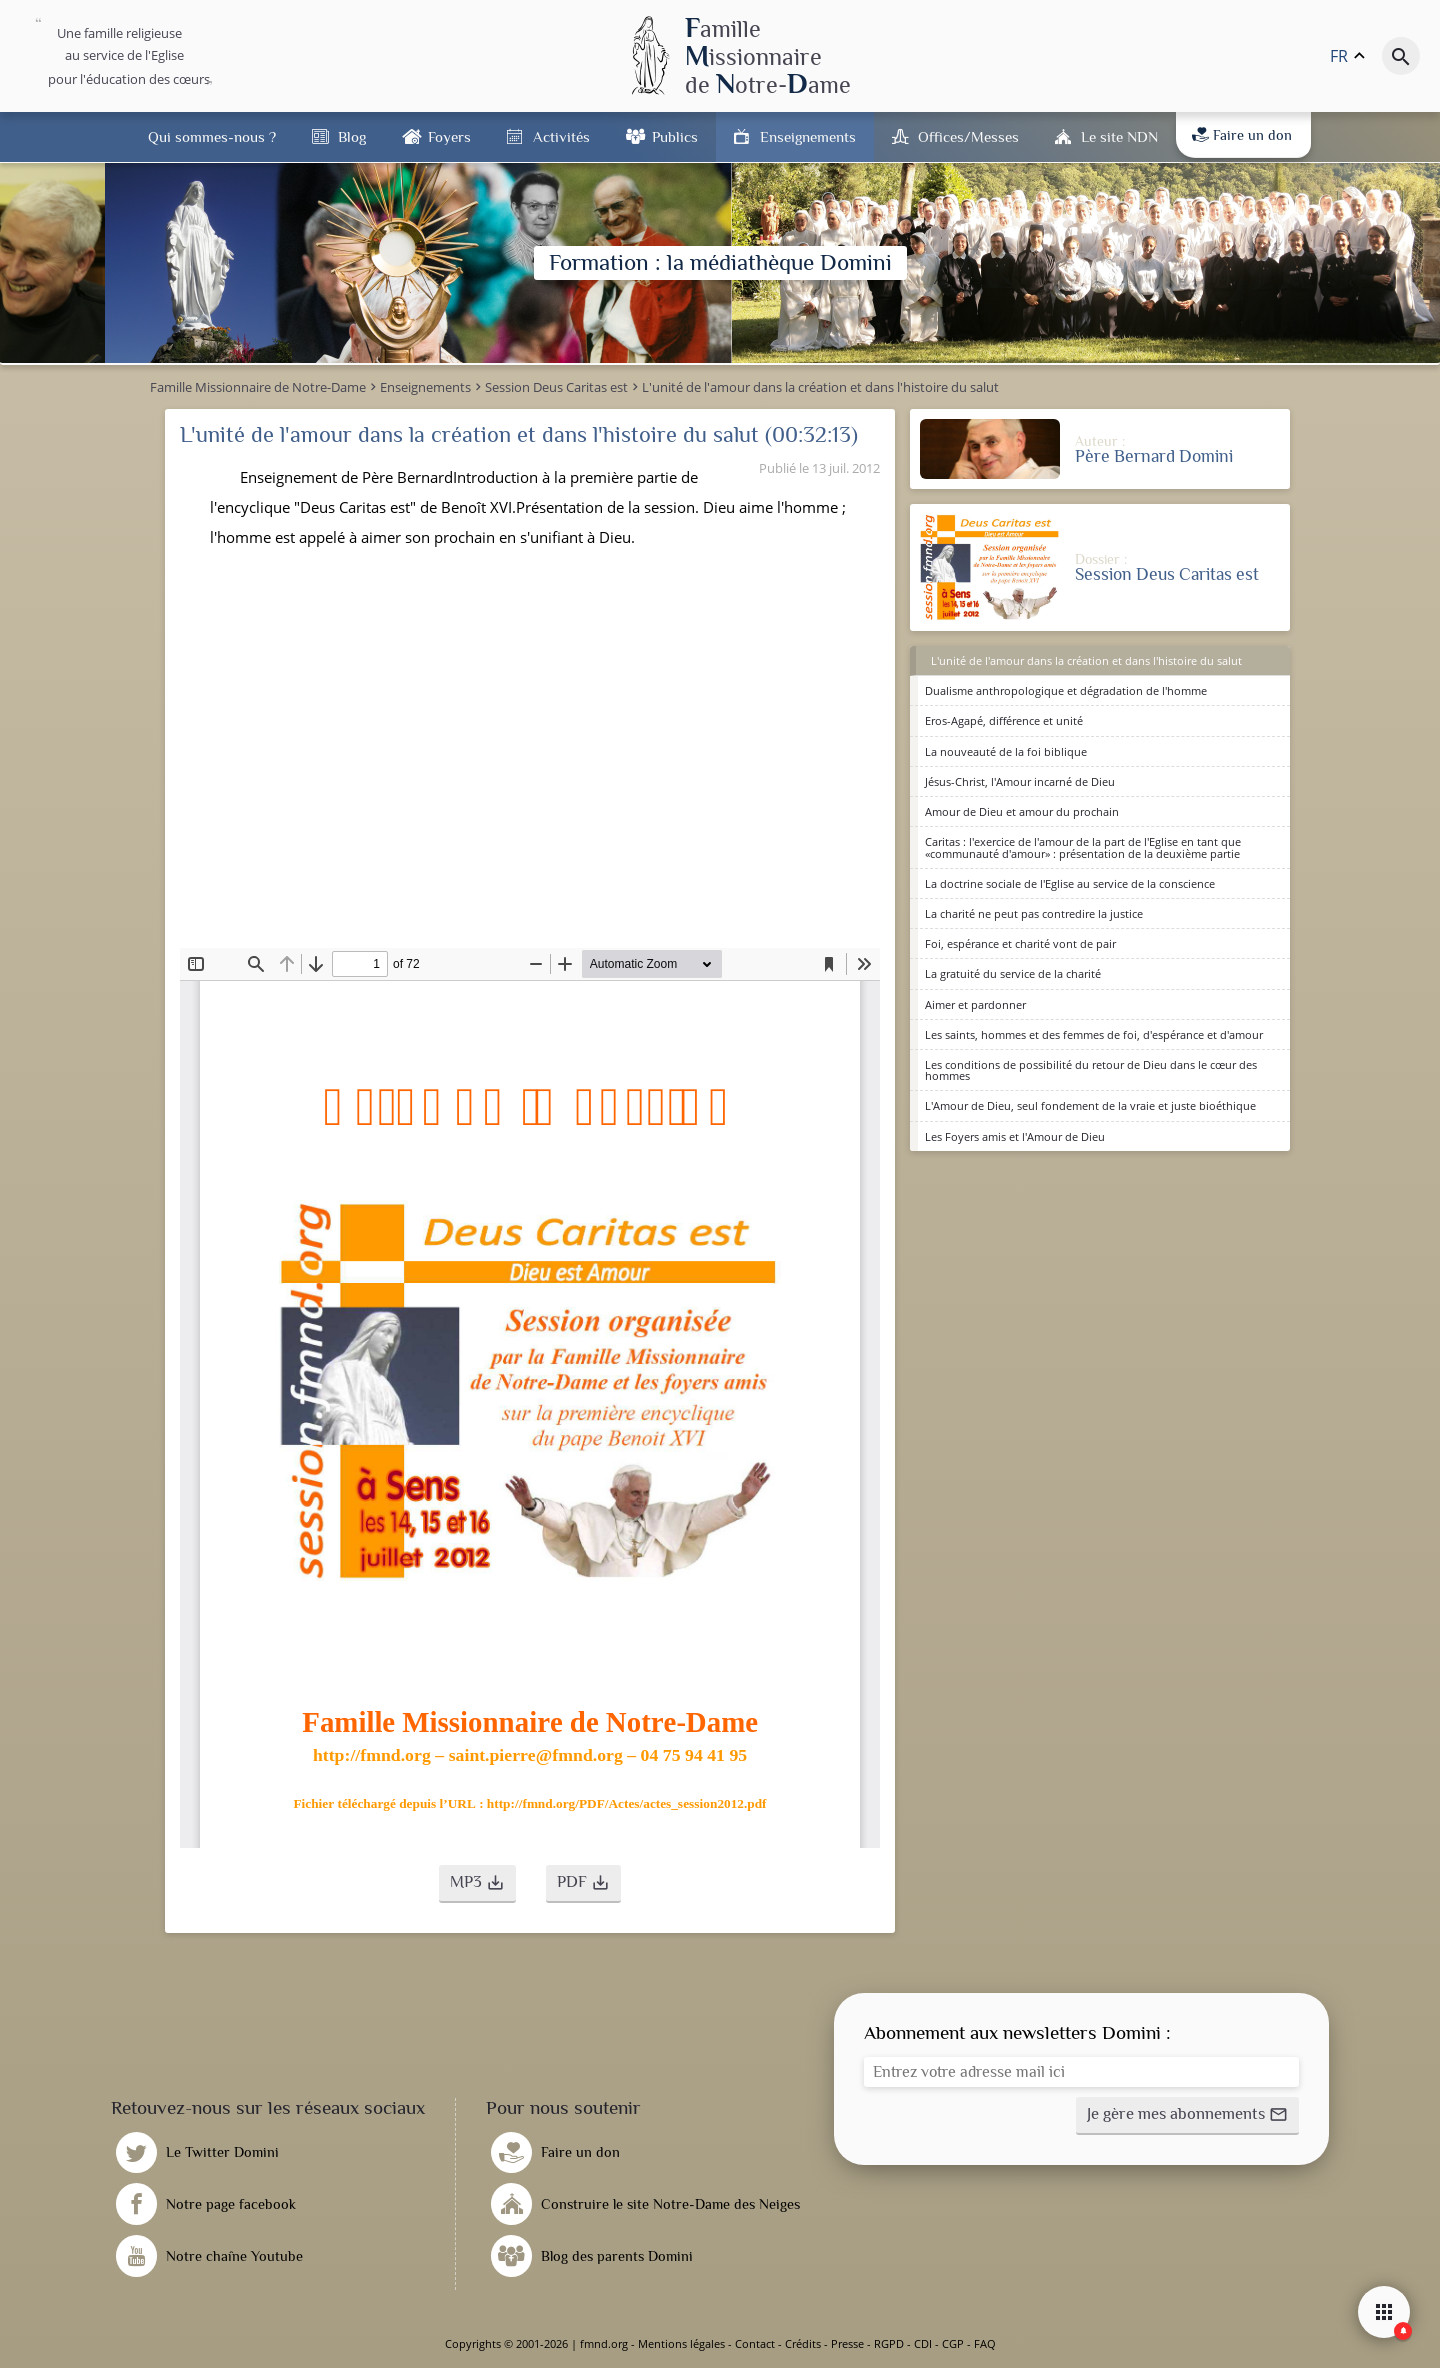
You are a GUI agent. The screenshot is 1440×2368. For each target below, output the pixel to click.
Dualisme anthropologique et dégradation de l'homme (1066, 690)
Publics (675, 136)
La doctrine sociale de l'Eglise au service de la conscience (1070, 883)
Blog (352, 136)
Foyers (449, 136)
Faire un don (1242, 135)
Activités (561, 136)
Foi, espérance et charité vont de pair (1020, 943)
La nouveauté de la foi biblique (1006, 751)
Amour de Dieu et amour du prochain (1022, 811)
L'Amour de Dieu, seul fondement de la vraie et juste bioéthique (1090, 1105)
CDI (923, 2343)
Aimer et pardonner (975, 1004)
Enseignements (808, 136)
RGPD (889, 2343)
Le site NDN (1119, 136)
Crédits (803, 2343)
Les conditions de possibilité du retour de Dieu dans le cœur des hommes (1091, 1070)
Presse (847, 2343)
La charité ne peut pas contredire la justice (1034, 913)
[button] (477, 1884)
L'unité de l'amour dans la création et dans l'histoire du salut (1086, 660)
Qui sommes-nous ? (212, 136)
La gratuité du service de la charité (1013, 973)
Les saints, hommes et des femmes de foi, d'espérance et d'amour (1094, 1034)
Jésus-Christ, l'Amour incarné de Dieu (1020, 781)
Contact (755, 2343)
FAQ (985, 2343)
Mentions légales (681, 2343)
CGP (953, 2343)
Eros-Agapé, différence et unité (1004, 720)
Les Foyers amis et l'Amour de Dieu (1015, 1136)
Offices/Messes (968, 136)
